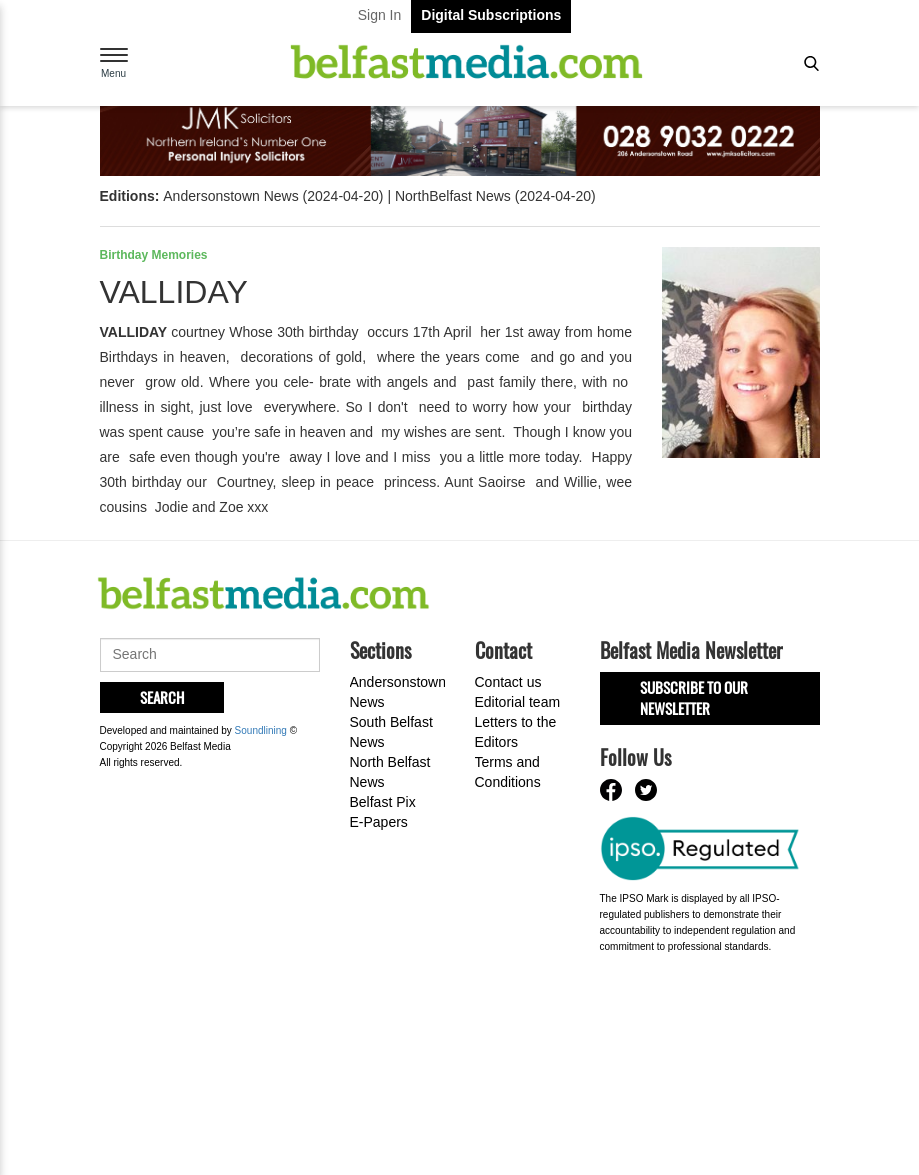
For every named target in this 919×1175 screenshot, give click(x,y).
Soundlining (261, 730)
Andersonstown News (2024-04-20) (273, 196)
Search (162, 697)
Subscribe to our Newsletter (694, 697)
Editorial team (518, 702)
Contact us (508, 682)
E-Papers (379, 822)
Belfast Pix (383, 802)
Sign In (380, 15)
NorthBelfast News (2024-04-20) (495, 196)
